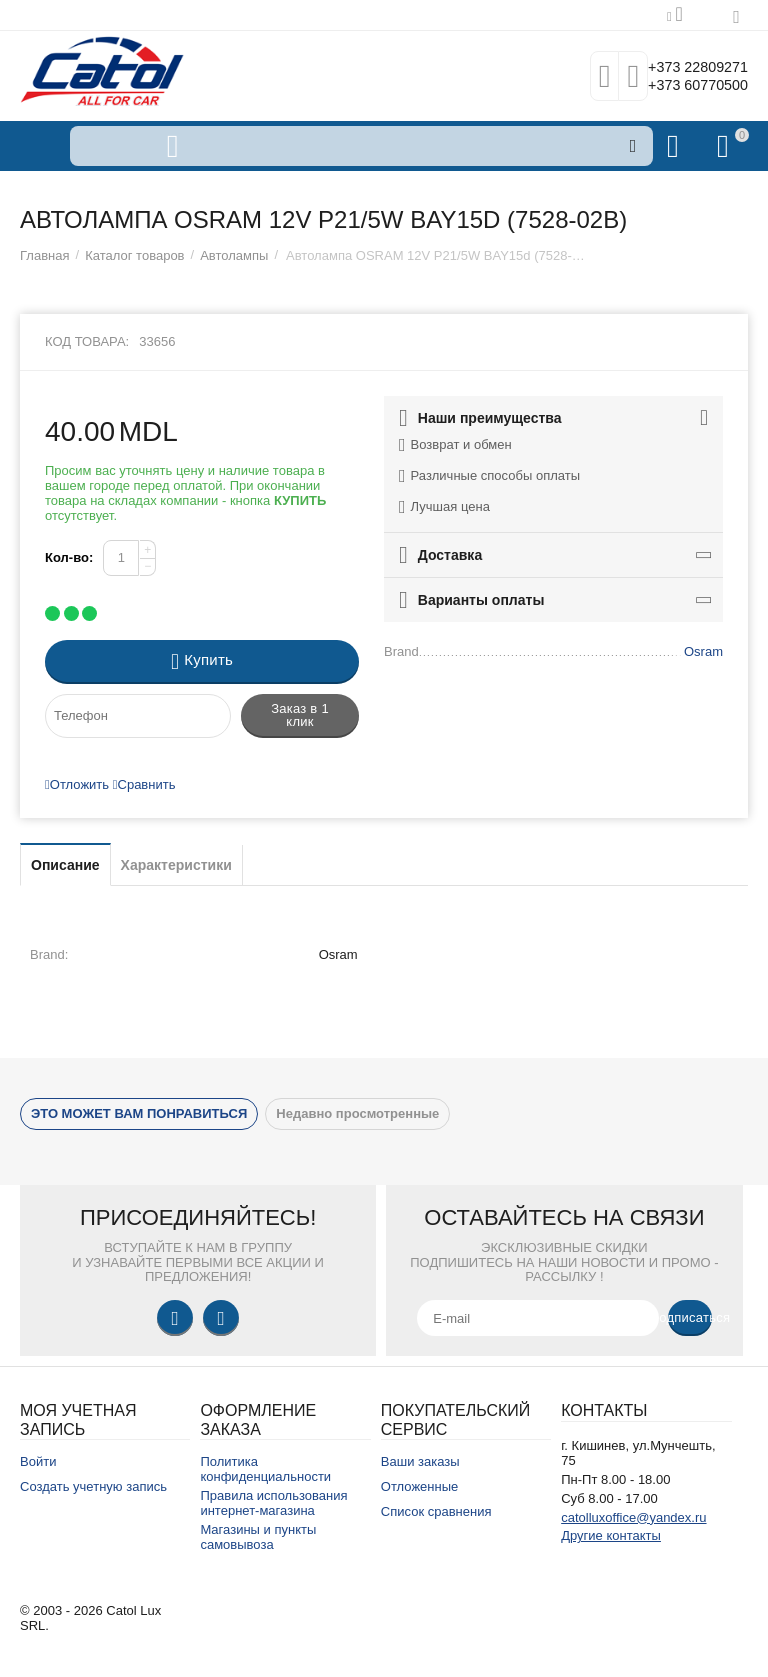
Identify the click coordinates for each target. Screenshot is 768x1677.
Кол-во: (69, 557)
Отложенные (420, 1486)
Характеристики (176, 865)
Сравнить (144, 784)
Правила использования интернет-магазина (273, 1503)
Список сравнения (436, 1511)
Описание (65, 865)
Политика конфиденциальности (265, 1469)
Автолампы (234, 255)
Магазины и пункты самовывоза (258, 1537)
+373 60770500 (685, 86)
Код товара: (87, 341)
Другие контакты (611, 1535)
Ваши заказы (420, 1461)
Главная (45, 255)
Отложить (77, 784)
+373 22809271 (685, 66)
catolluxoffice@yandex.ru (633, 1517)
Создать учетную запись (93, 1486)
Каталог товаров (134, 255)
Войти (38, 1461)
